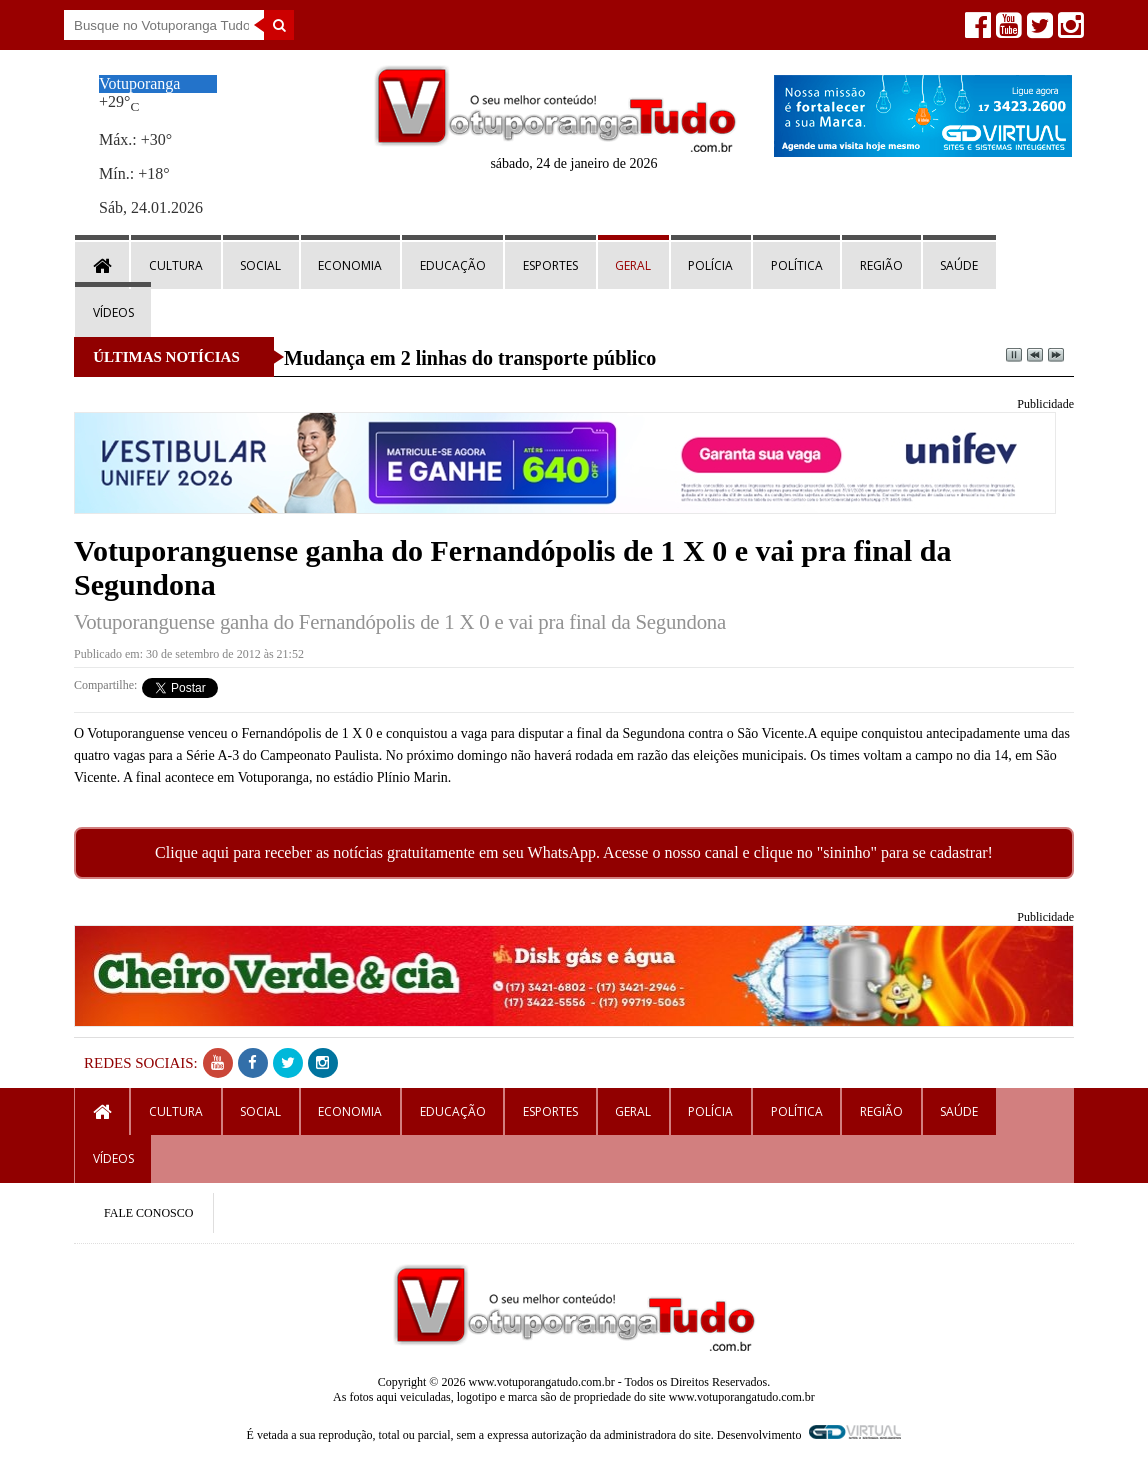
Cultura (176, 265)
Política (797, 265)
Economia (350, 265)
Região (881, 265)
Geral (633, 265)
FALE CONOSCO (148, 1213)
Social (260, 265)
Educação (453, 265)
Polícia (710, 265)
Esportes (550, 265)
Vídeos (113, 312)
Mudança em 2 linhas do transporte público (470, 358)
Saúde (959, 265)
